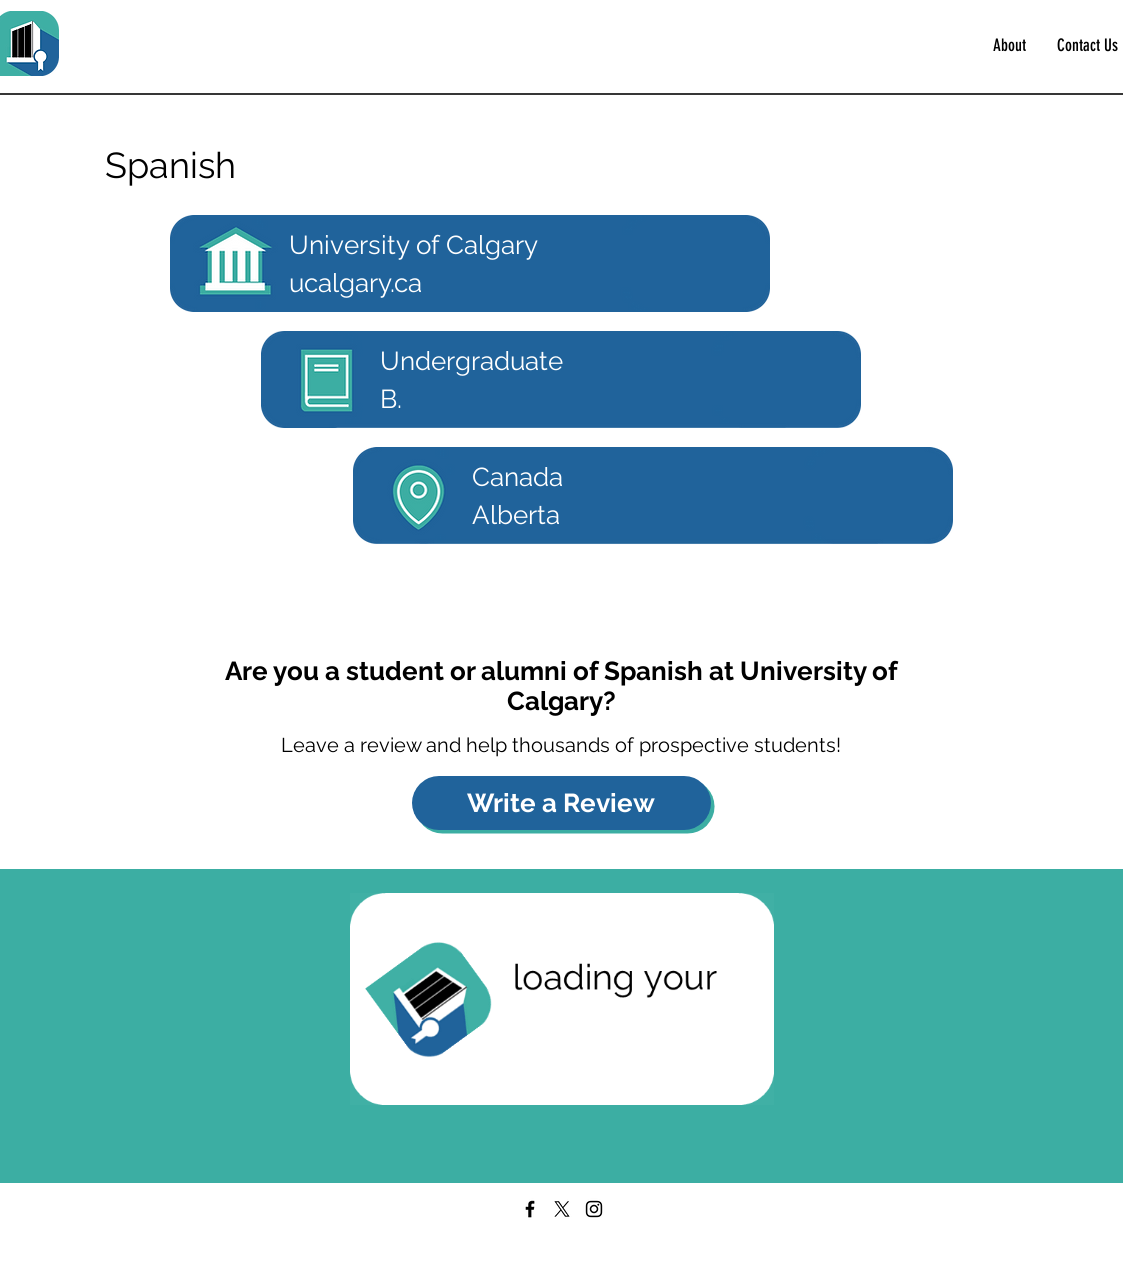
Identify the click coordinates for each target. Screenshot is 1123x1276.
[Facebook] (530, 1209)
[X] (562, 1209)
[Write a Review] (561, 803)
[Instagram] (594, 1209)
